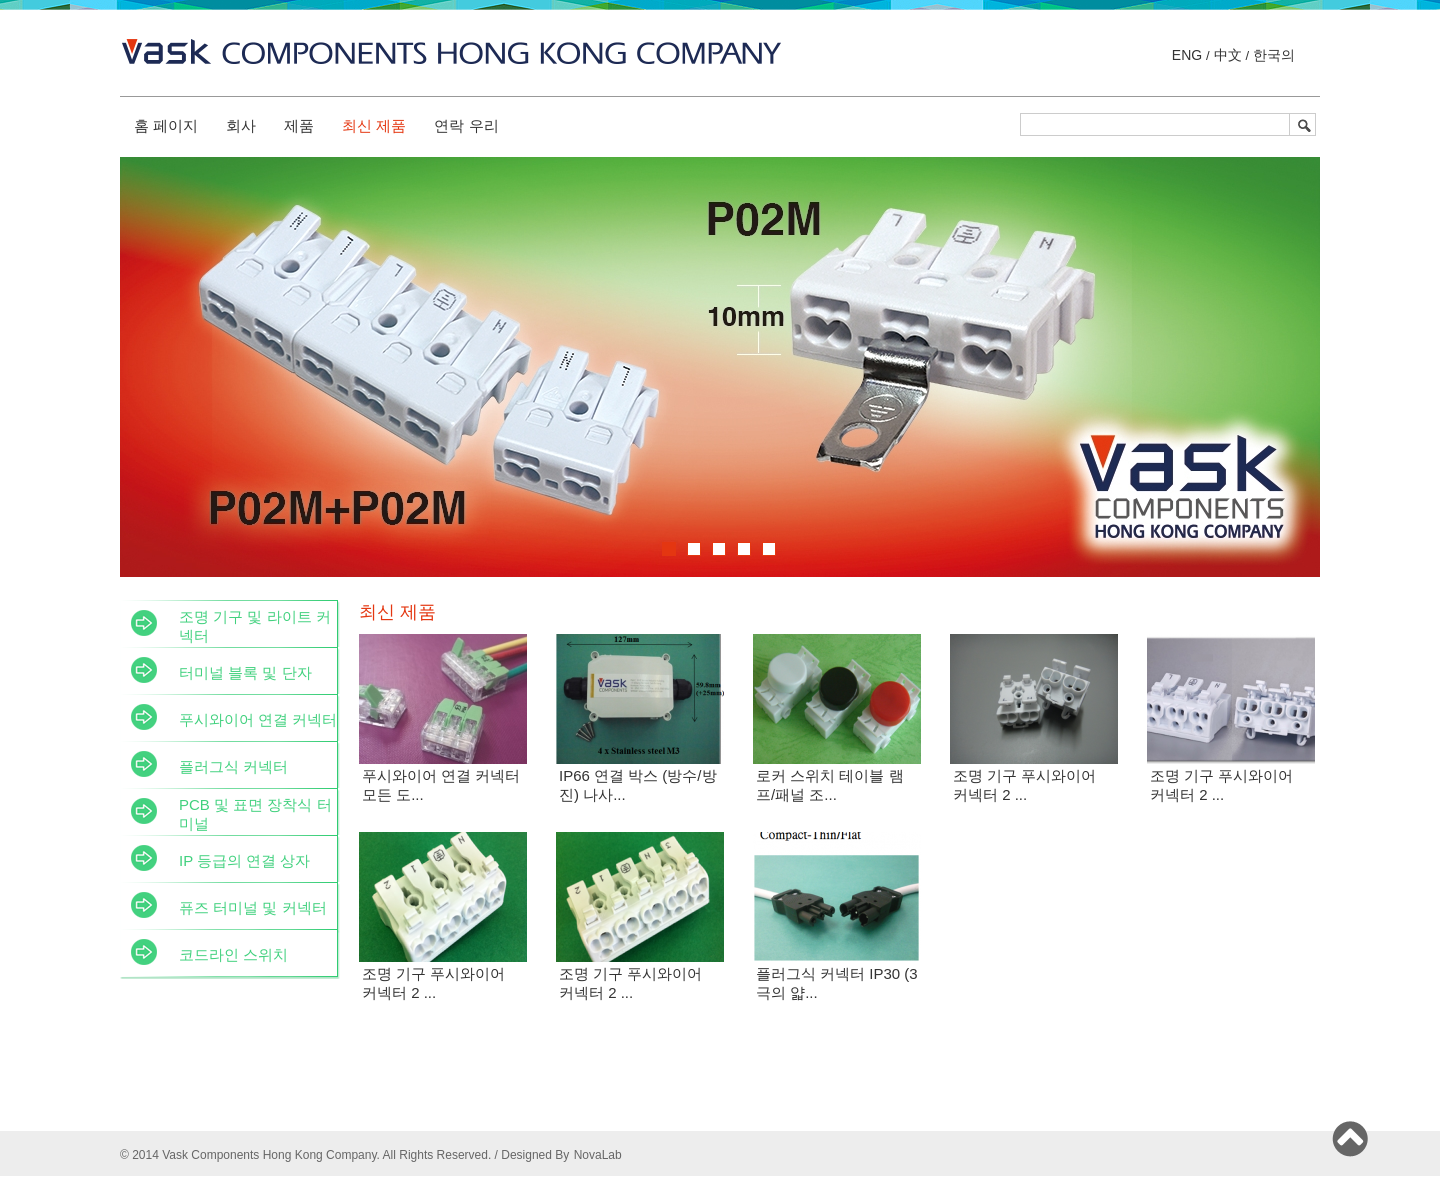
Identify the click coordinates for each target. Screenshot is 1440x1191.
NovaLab (598, 1155)
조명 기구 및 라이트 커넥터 (255, 626)
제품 (299, 125)
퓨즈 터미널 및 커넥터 (253, 907)
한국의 (1272, 55)
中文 (1228, 55)
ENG (1189, 55)
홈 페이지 (166, 125)
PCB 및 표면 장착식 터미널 (255, 814)
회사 (241, 125)
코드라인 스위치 (233, 954)
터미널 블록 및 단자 (245, 672)
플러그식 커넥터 (233, 766)
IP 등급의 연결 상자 (244, 860)
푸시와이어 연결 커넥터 (258, 719)
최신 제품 (374, 125)
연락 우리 (466, 125)
